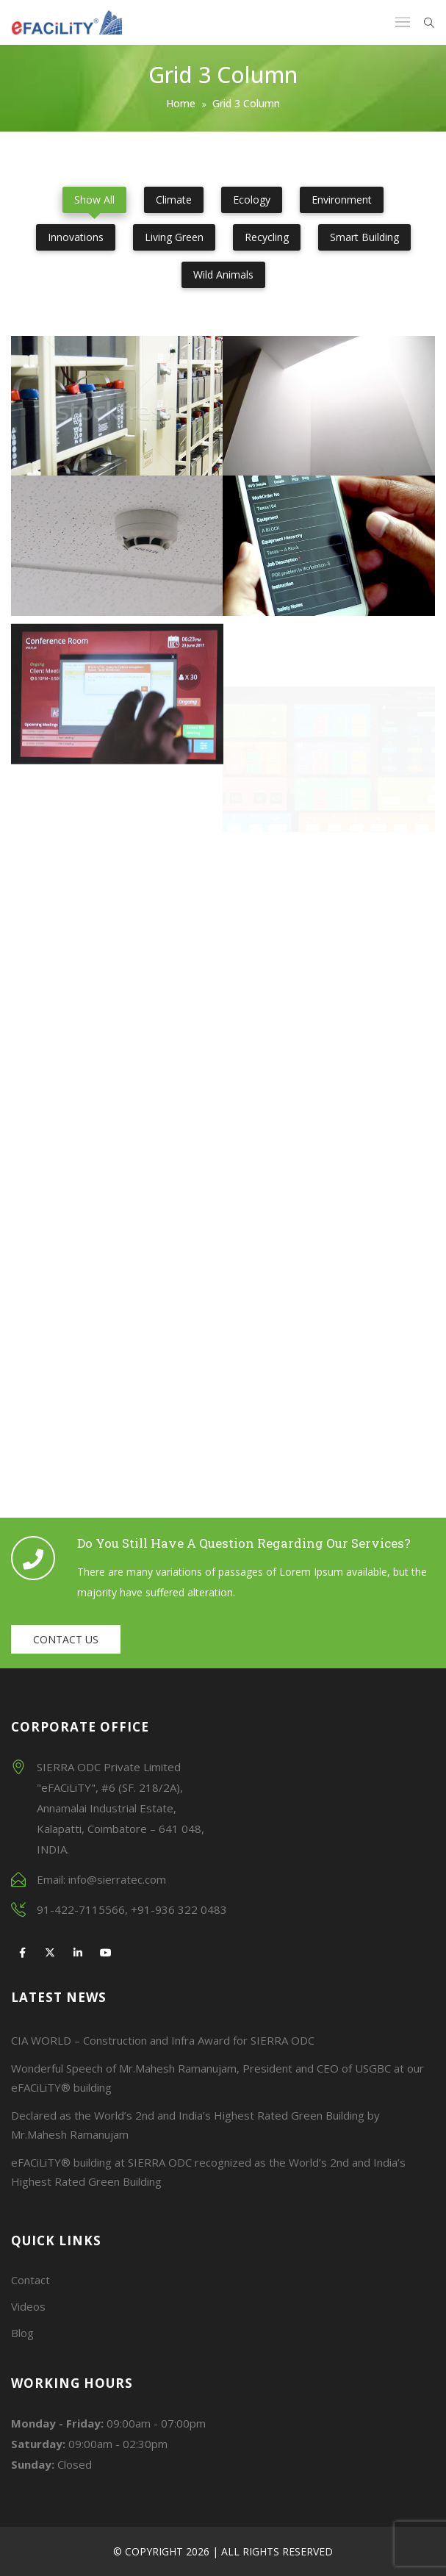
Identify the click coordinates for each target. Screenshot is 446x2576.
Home (180, 103)
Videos (28, 2306)
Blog (22, 2332)
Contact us (65, 1639)
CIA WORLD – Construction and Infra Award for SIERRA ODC (162, 2040)
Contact (30, 2279)
